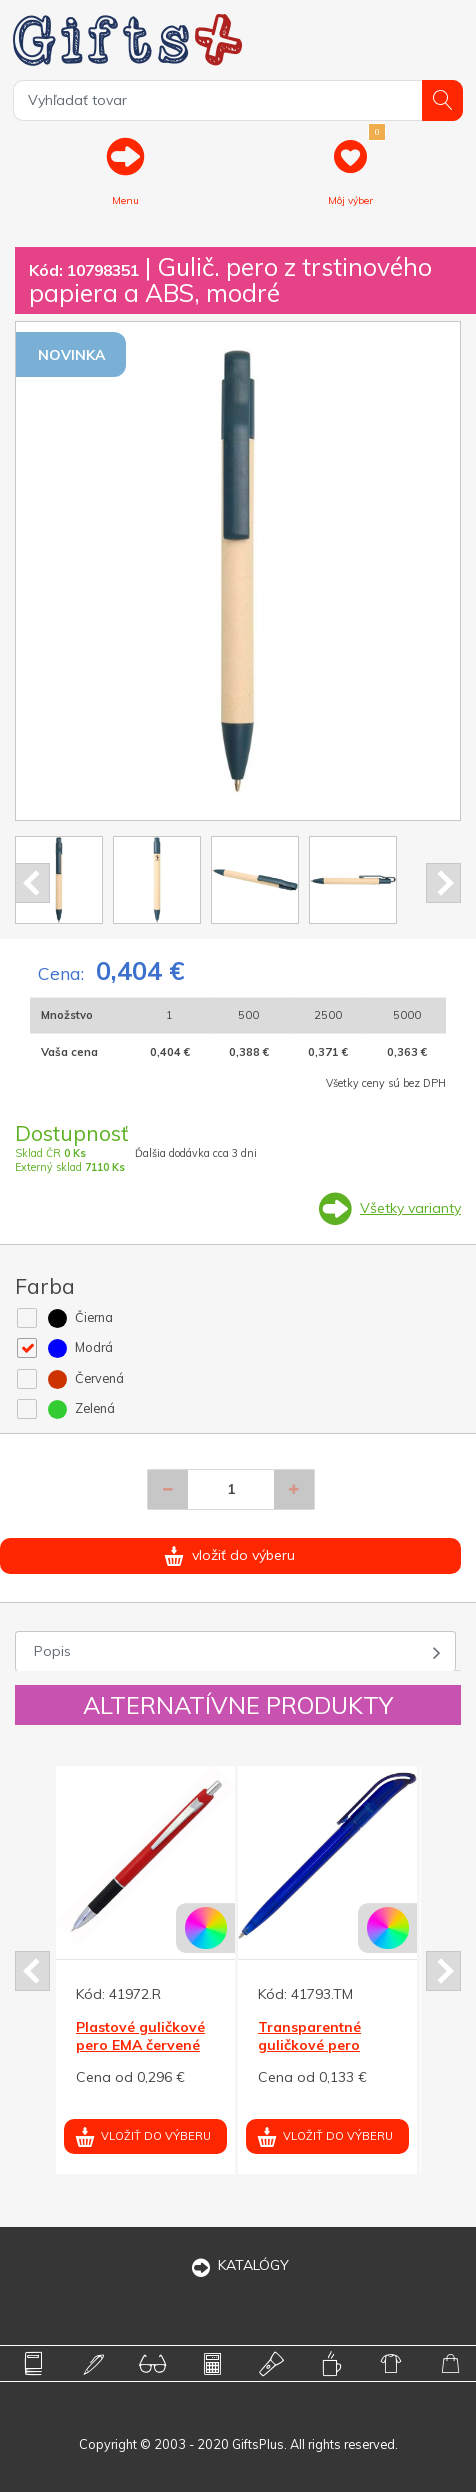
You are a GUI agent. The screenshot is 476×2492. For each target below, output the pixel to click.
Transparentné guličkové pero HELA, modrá (309, 2045)
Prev (32, 883)
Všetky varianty (410, 1208)
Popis (52, 1651)
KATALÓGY (238, 2265)
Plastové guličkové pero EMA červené (140, 2036)
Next (443, 883)
